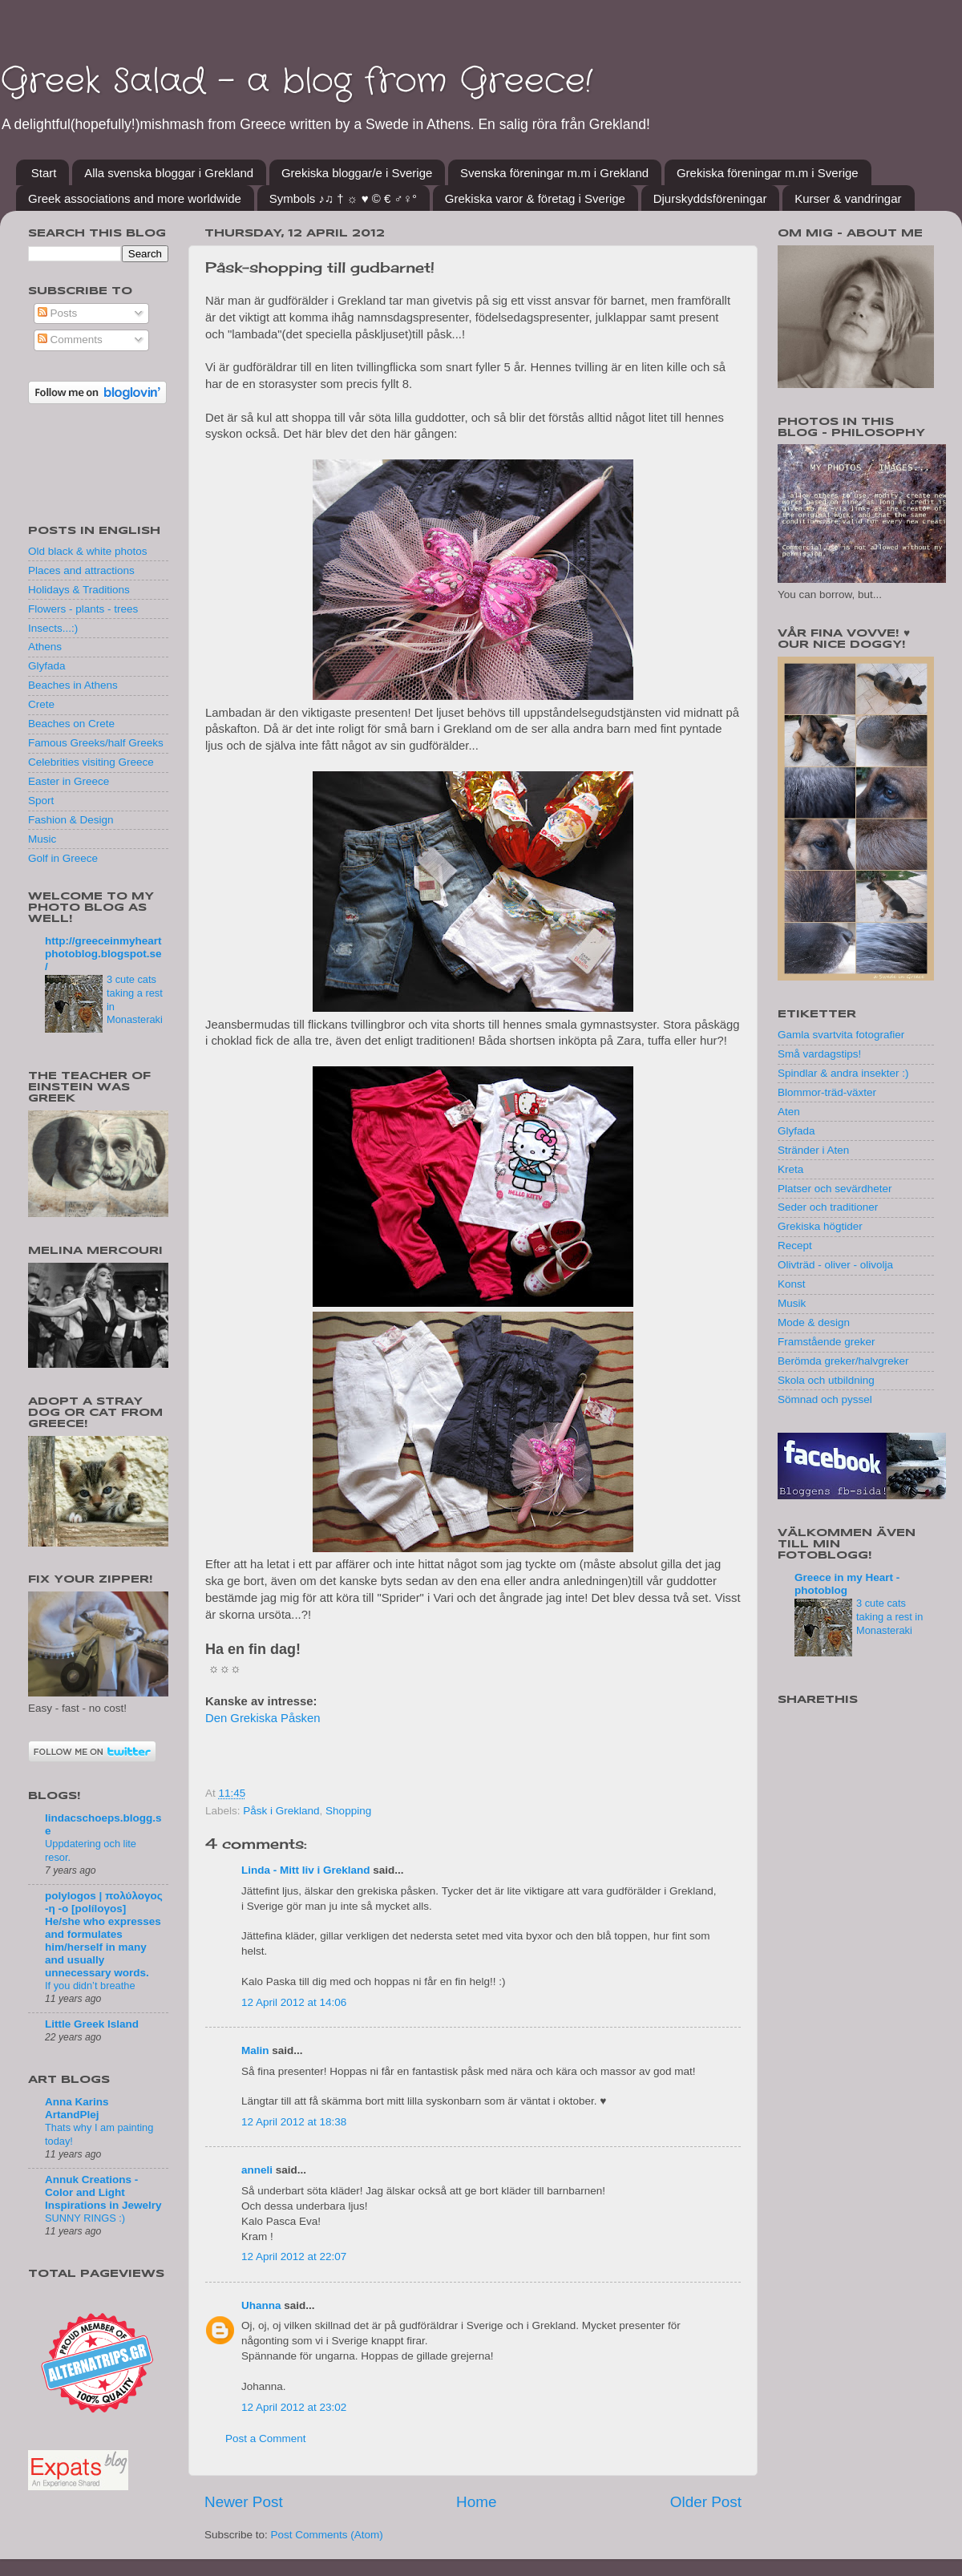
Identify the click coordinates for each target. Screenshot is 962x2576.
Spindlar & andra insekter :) (843, 1073)
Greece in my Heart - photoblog (846, 1583)
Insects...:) (53, 628)
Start (44, 173)
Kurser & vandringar (847, 198)
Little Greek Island (92, 2024)
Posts (58, 313)
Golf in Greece (63, 858)
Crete (41, 704)
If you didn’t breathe (90, 1986)
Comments (70, 340)
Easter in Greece (68, 781)
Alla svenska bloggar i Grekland (168, 173)
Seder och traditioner (828, 1207)
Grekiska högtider (820, 1226)
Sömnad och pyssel (825, 1399)
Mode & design (814, 1322)
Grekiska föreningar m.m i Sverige (768, 173)
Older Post (706, 2501)
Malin (255, 2050)
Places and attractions (81, 570)
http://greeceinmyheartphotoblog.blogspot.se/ (103, 954)
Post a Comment (265, 2438)
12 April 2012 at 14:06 (293, 2002)
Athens (45, 647)
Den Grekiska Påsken (263, 1718)
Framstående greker (826, 1342)
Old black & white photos (88, 551)
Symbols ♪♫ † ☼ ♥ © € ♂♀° (343, 198)
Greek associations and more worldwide (134, 198)
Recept (795, 1245)
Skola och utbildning (826, 1380)
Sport (41, 801)
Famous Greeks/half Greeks (96, 743)
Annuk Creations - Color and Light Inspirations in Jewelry (103, 2192)
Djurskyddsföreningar (710, 198)
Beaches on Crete (71, 724)
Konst (792, 1284)
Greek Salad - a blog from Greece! (296, 82)
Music (42, 839)
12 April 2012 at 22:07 (293, 2256)
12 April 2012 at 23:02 (293, 2407)
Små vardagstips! (819, 1054)
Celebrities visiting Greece (91, 762)
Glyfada (47, 666)
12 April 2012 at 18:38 (293, 2122)
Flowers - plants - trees (83, 609)
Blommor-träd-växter (827, 1092)
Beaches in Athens (73, 685)
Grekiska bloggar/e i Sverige (356, 173)
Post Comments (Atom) (327, 2535)
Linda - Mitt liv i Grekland (305, 1870)
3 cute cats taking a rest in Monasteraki (889, 1616)
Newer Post (243, 2501)
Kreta (790, 1169)
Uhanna (261, 2305)
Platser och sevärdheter (835, 1189)
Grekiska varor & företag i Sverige (535, 198)
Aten (789, 1112)
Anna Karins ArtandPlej (77, 2108)
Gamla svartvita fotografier (841, 1035)
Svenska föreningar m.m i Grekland (554, 173)
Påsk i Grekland (281, 1811)
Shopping (348, 1811)
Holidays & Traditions (79, 590)
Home (476, 2501)
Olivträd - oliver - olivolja (835, 1265)
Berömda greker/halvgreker (843, 1361)
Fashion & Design (71, 820)
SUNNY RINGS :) (85, 2218)
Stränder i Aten (813, 1150)
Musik (792, 1303)
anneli (257, 2170)
